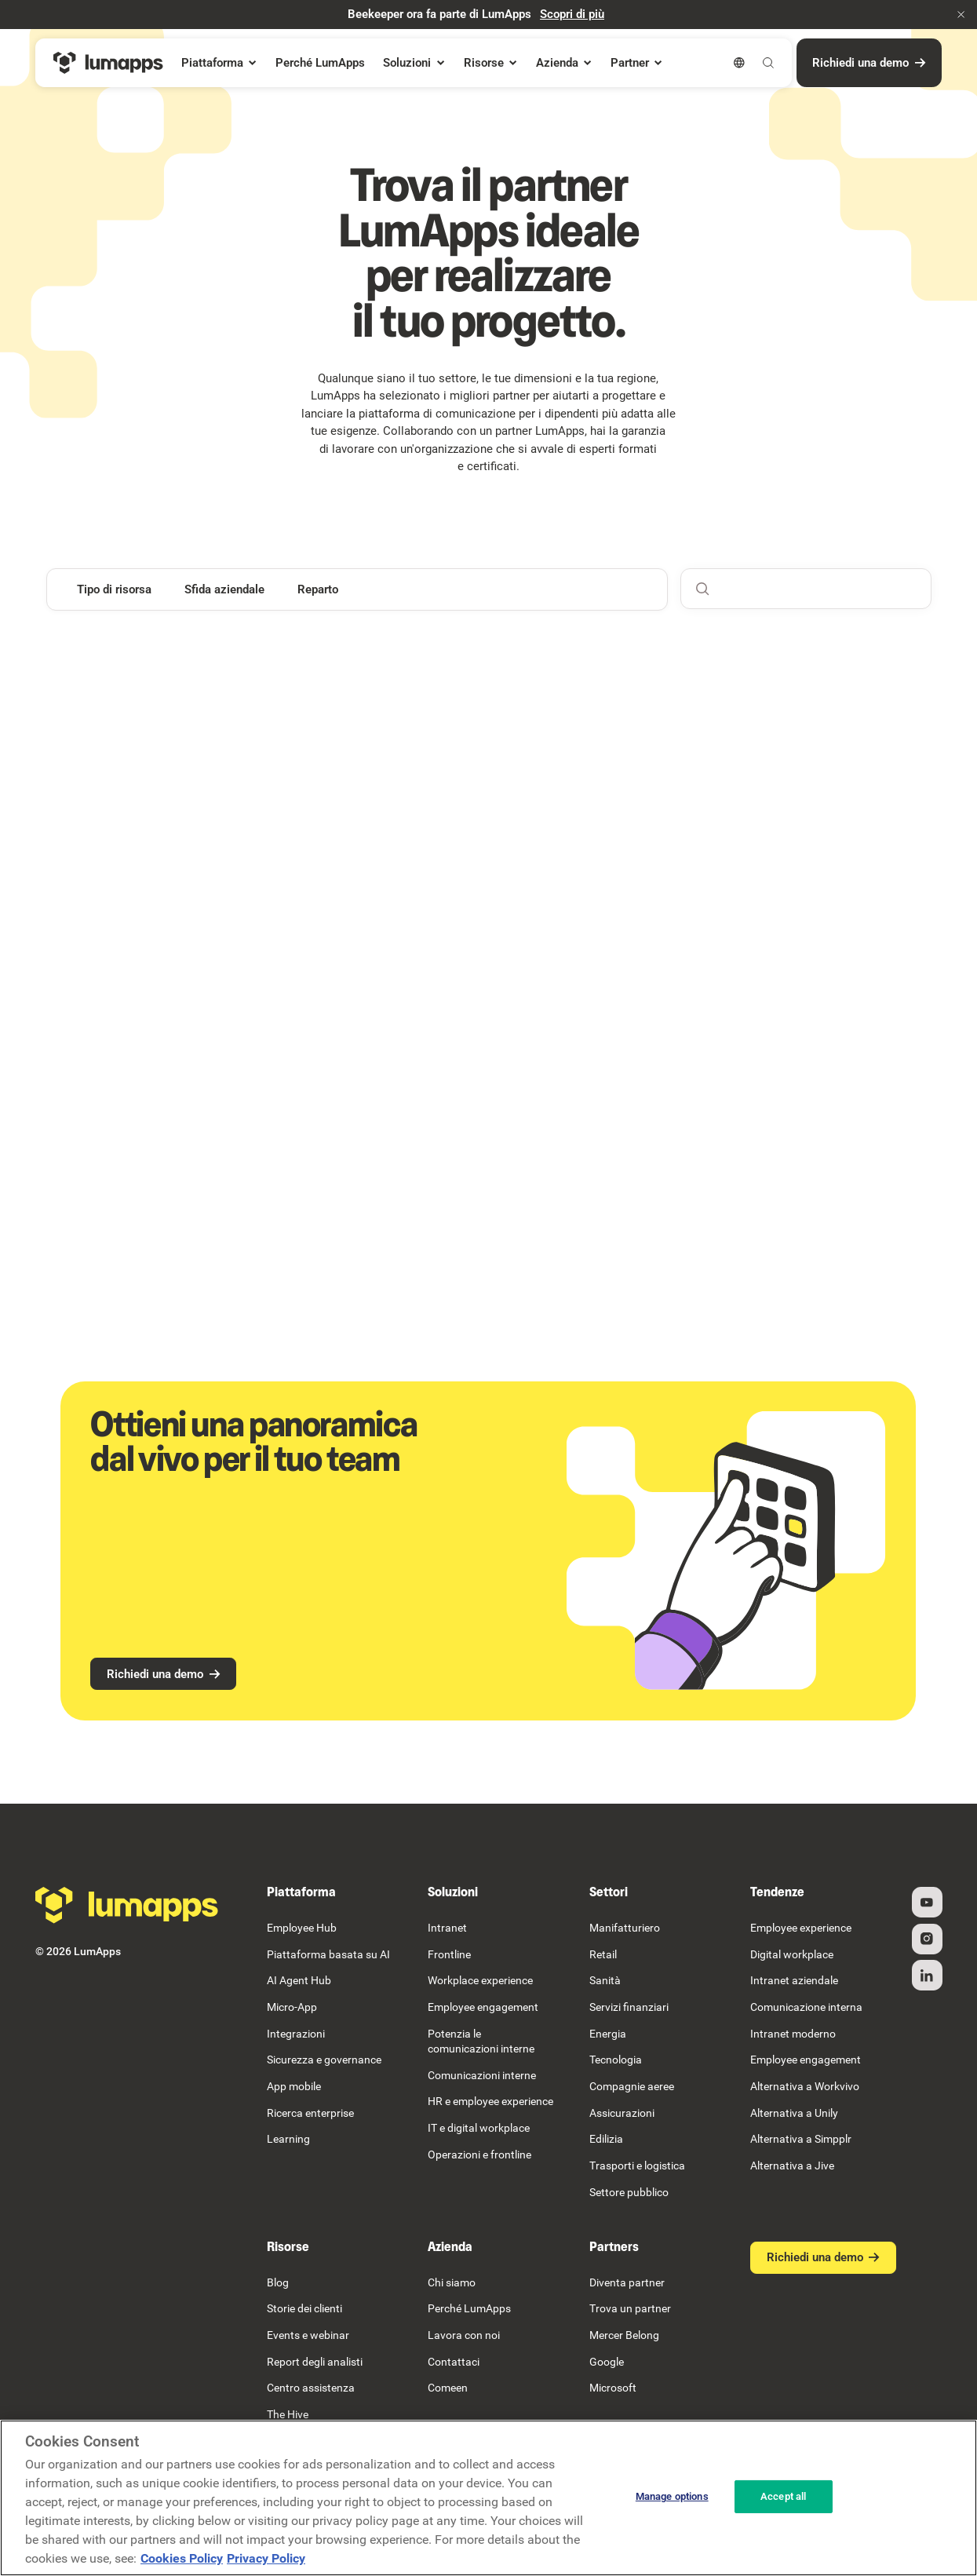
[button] (960, 14)
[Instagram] (926, 1939)
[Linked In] (926, 1976)
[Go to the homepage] (127, 1905)
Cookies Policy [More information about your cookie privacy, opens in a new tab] (181, 2558)
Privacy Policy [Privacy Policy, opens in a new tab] (266, 2558)
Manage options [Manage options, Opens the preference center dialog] (672, 2496)
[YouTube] (926, 1902)
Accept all (783, 2496)
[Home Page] (108, 63)
